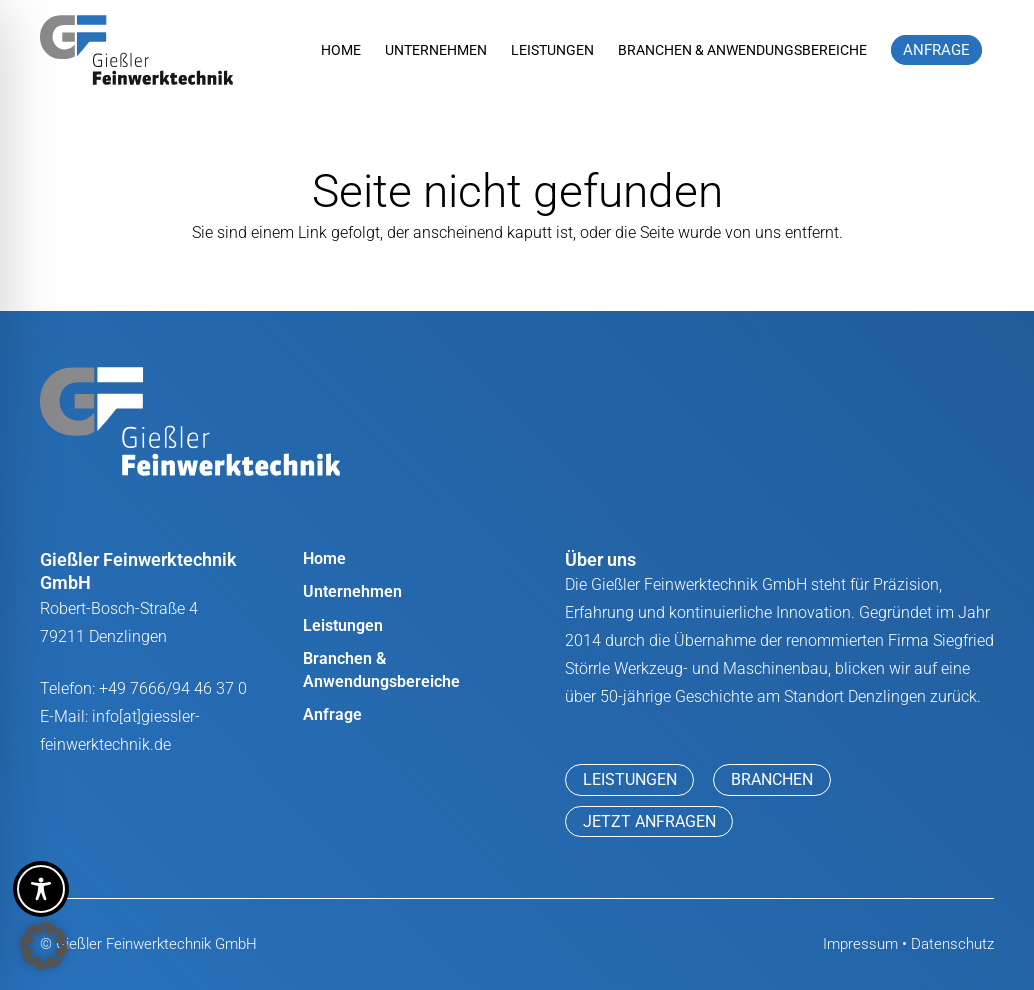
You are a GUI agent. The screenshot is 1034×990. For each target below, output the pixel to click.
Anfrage (332, 714)
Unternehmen (352, 591)
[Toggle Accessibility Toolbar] (41, 889)
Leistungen (343, 625)
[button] (44, 946)
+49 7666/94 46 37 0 (173, 688)
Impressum (860, 944)
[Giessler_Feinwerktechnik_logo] (136, 50)
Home (324, 558)
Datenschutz (952, 944)
